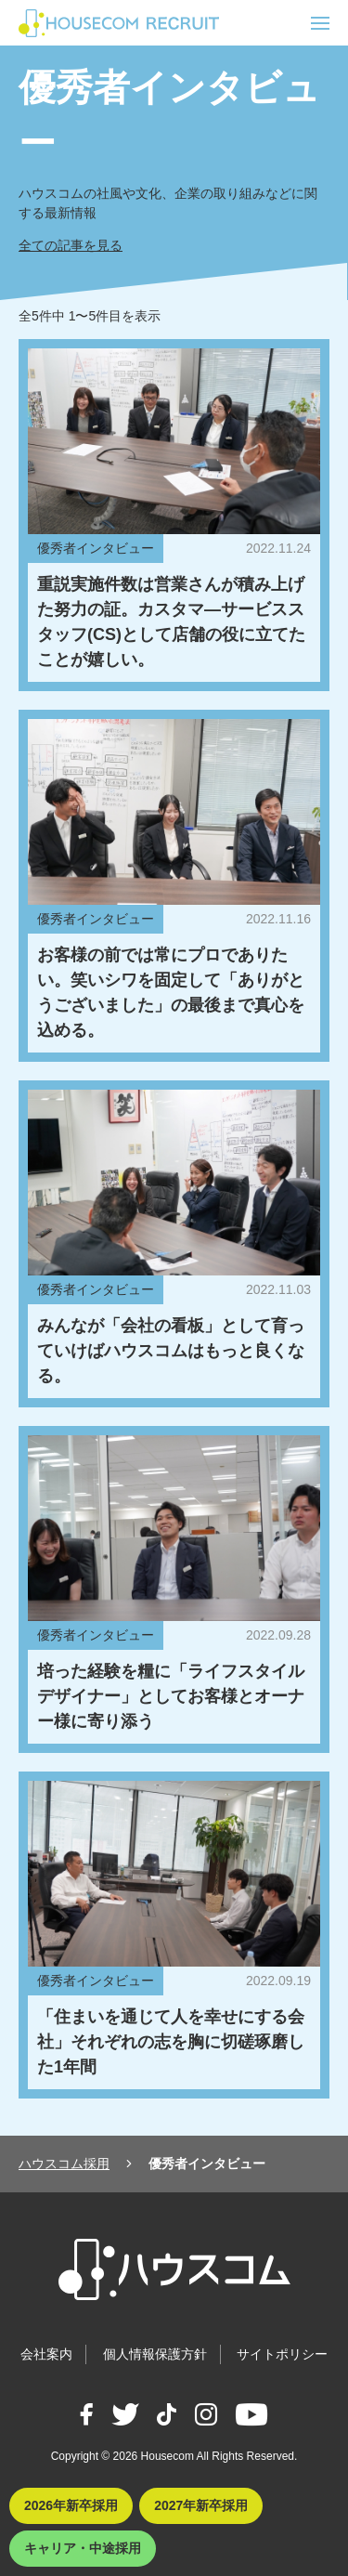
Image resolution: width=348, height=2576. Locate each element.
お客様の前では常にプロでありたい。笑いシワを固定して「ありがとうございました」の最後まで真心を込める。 (170, 993)
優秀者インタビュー (95, 548)
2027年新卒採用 (201, 2505)
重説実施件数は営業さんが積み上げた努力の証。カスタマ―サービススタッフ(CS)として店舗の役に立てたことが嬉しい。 (171, 622)
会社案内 (46, 2354)
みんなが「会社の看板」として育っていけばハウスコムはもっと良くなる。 (170, 1350)
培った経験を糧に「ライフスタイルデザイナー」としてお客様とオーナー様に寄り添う (170, 1696)
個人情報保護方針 (155, 2354)
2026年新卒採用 (71, 2505)
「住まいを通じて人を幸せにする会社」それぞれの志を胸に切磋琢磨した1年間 (170, 2041)
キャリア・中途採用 (82, 2548)
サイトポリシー (282, 2354)
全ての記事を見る (70, 245)
